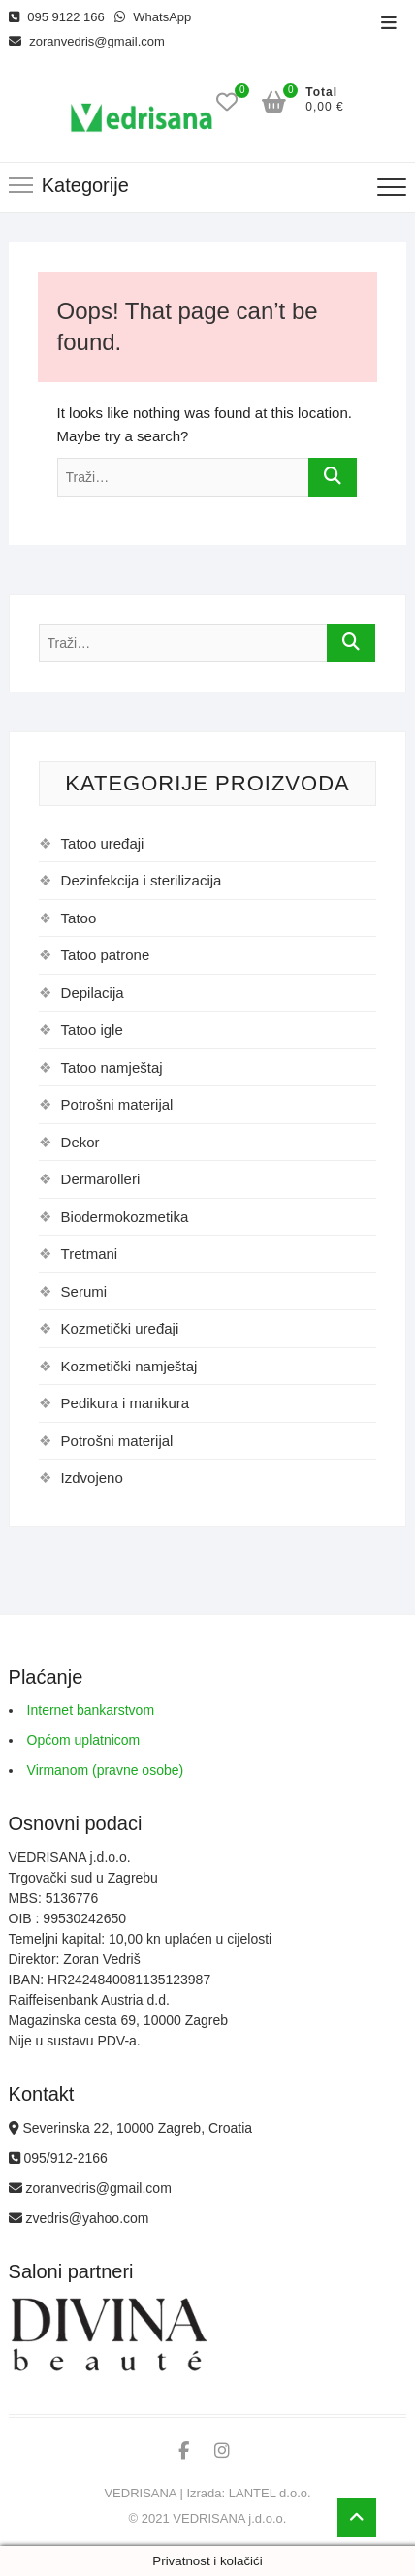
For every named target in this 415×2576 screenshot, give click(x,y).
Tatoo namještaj (112, 1067)
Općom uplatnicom (84, 1740)
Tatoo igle (92, 1029)
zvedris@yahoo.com (79, 2218)
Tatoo (79, 918)
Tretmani (89, 1253)
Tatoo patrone (105, 955)
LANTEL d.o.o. (270, 2493)
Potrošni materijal (117, 1104)
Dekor (80, 1142)
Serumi (84, 1291)
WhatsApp (153, 17)
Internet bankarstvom (91, 1710)
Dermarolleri (101, 1179)
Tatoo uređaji (102, 843)
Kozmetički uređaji (120, 1328)
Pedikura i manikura (125, 1403)
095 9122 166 (57, 17)
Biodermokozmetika (125, 1216)
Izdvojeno (92, 1477)
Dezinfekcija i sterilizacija (141, 880)
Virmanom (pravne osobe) (105, 1770)
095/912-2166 (58, 2158)
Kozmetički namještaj (129, 1366)
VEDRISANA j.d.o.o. (229, 2518)
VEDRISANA (140, 2493)
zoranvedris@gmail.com (87, 41)
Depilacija (92, 992)
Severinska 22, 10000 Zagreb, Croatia (130, 2128)
